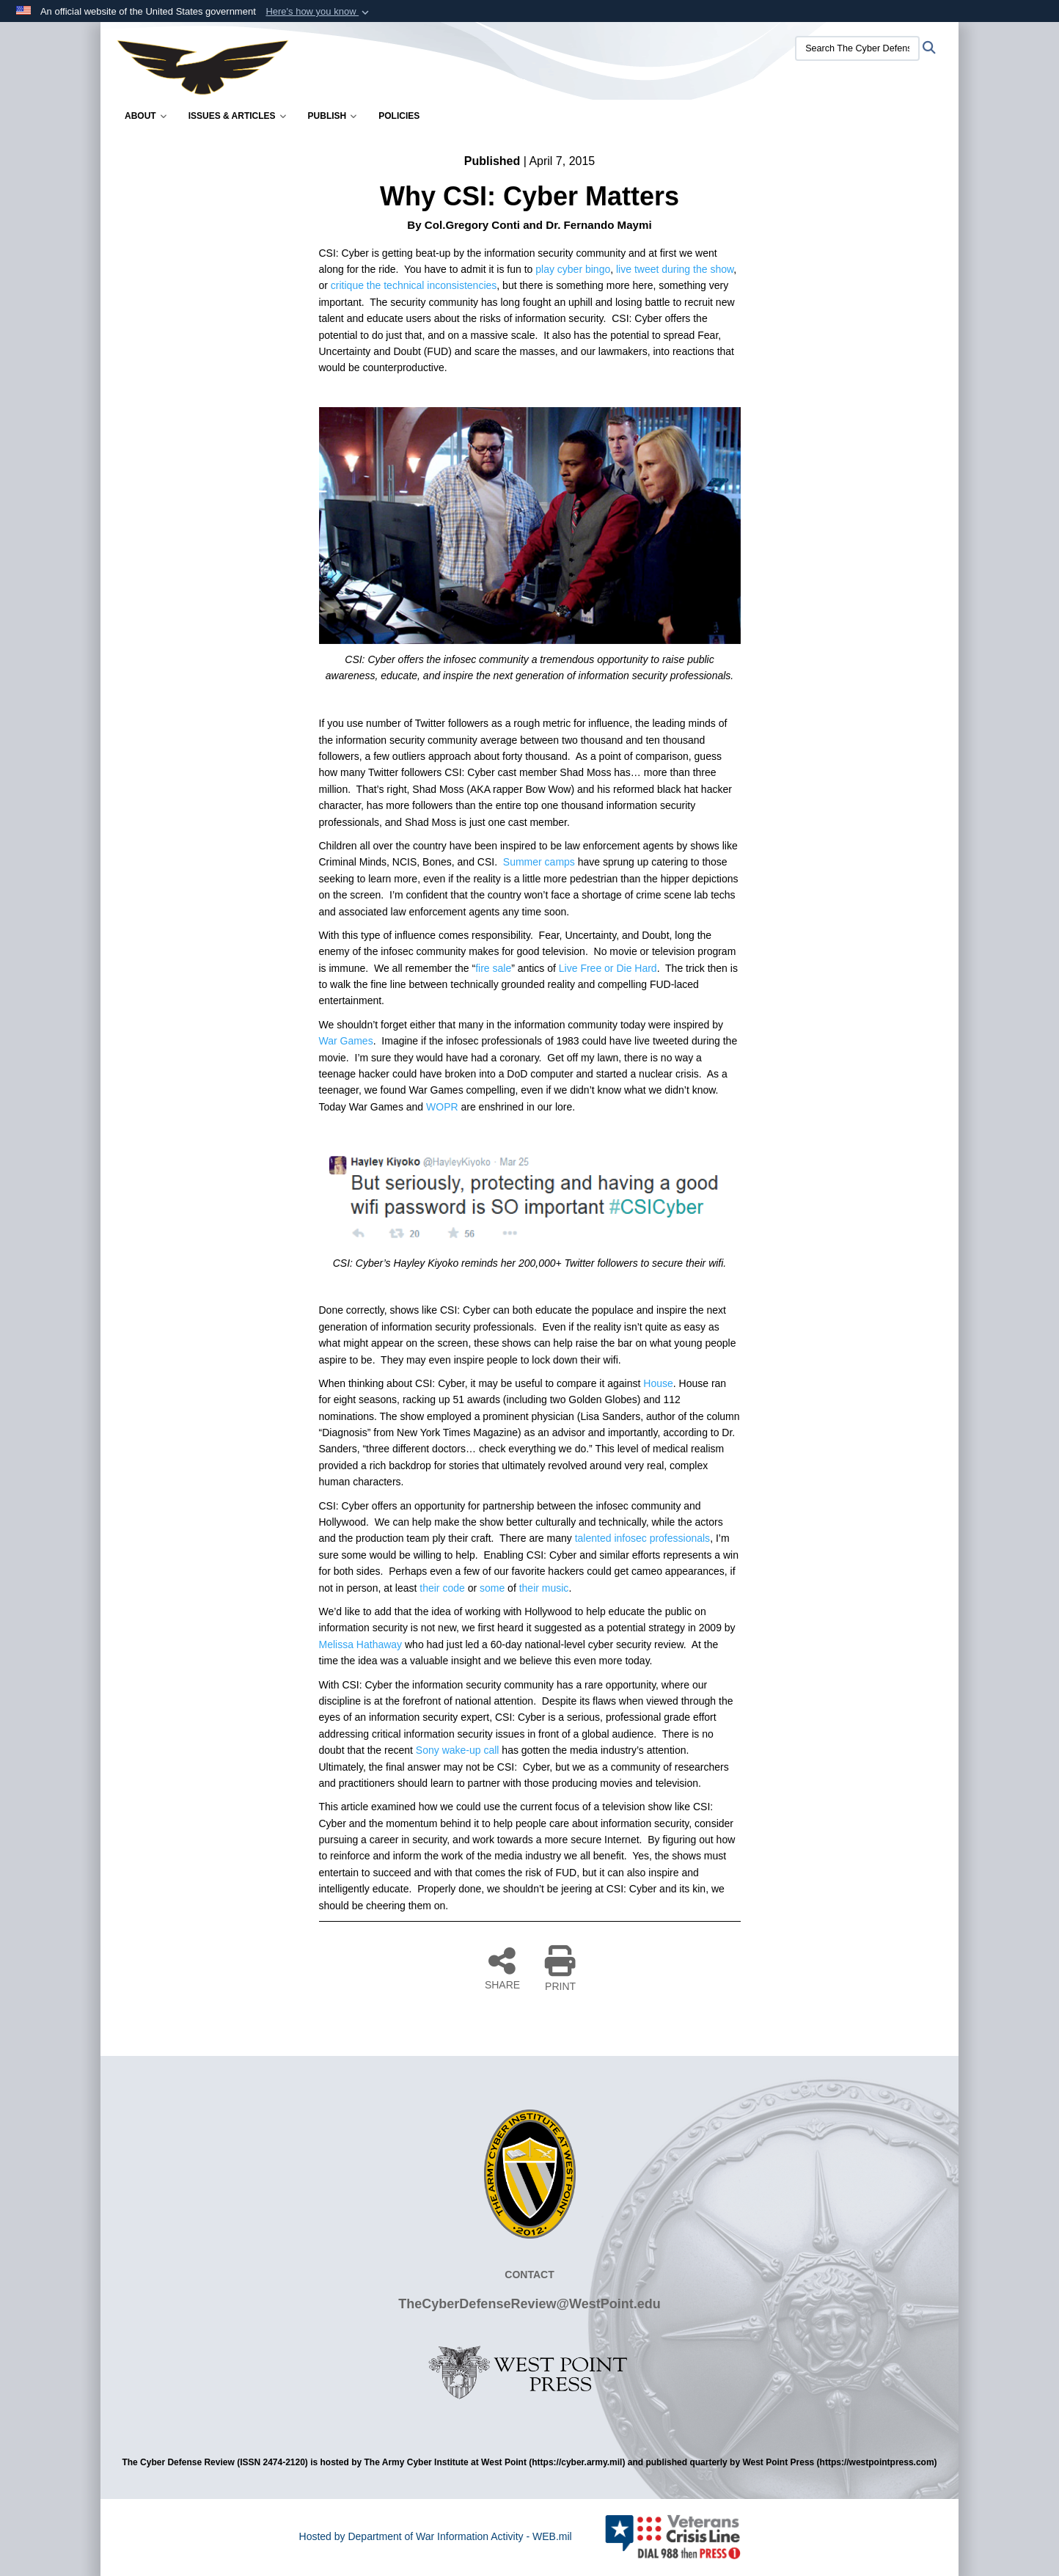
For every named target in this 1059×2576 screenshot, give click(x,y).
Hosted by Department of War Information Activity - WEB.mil (435, 2536)
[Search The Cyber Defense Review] (857, 48)
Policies (398, 116)
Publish (332, 116)
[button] (318, 11)
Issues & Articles (237, 116)
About (145, 116)
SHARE (502, 1968)
